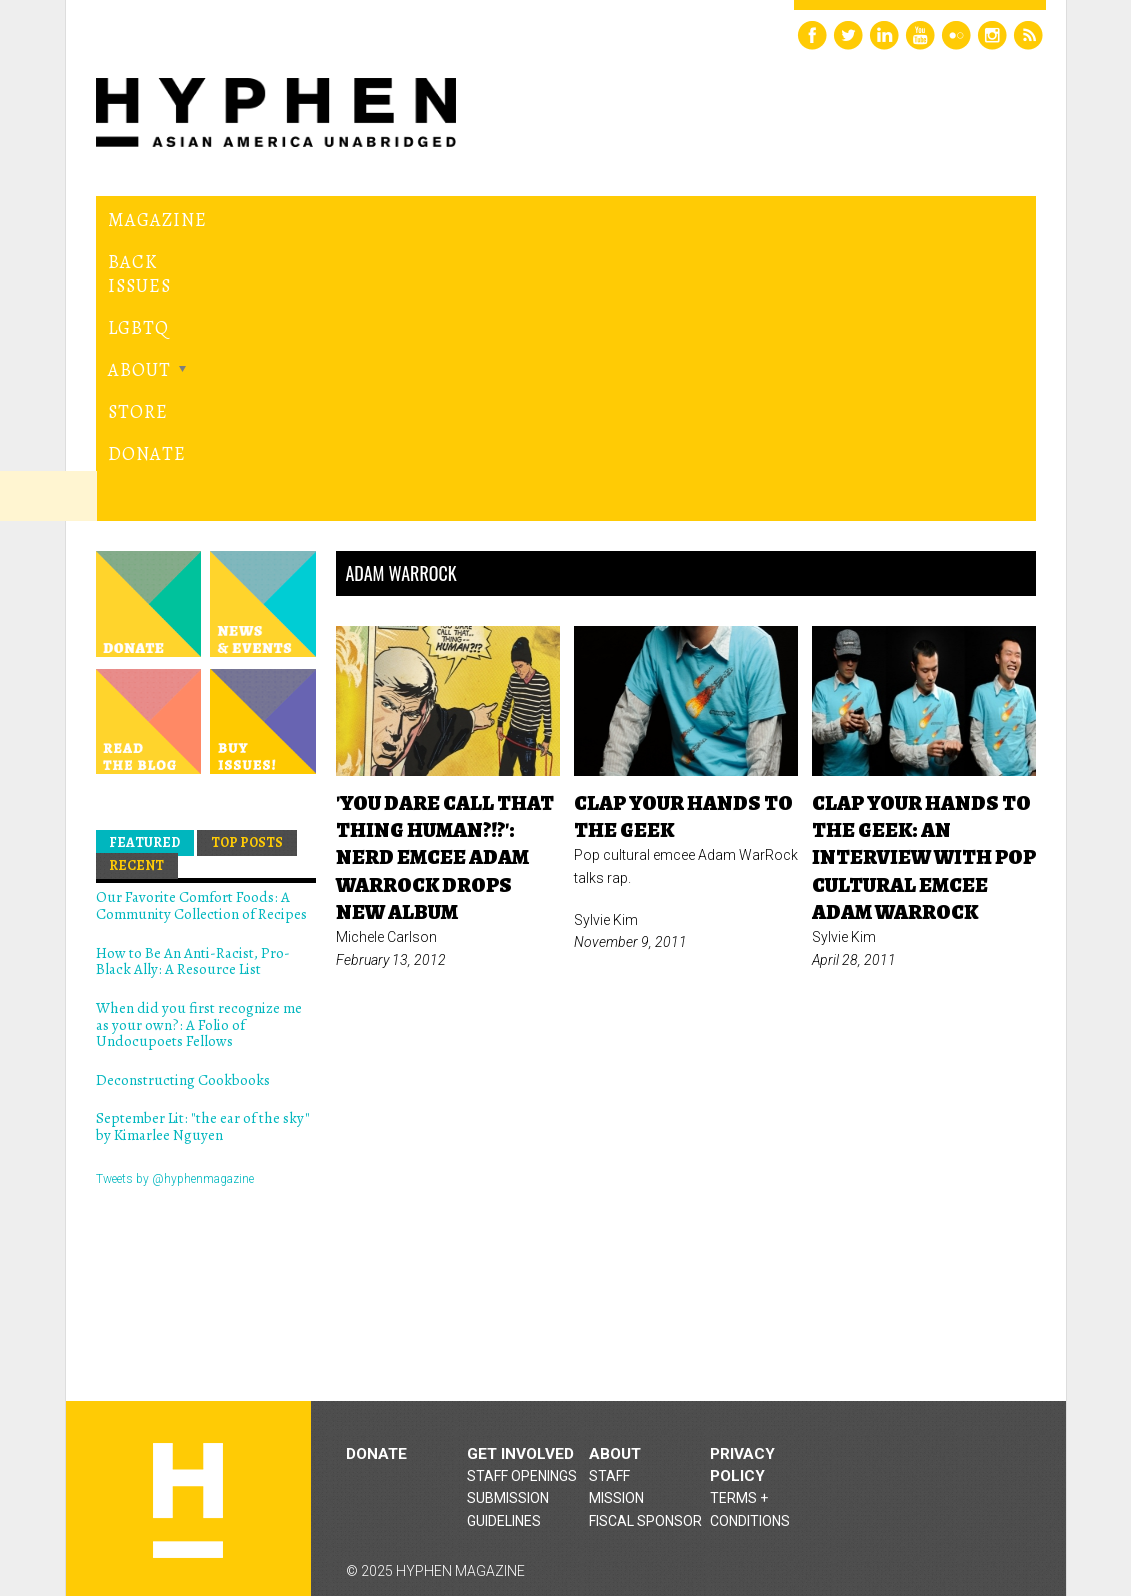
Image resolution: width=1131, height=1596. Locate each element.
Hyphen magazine (188, 1266)
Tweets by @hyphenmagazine (175, 945)
